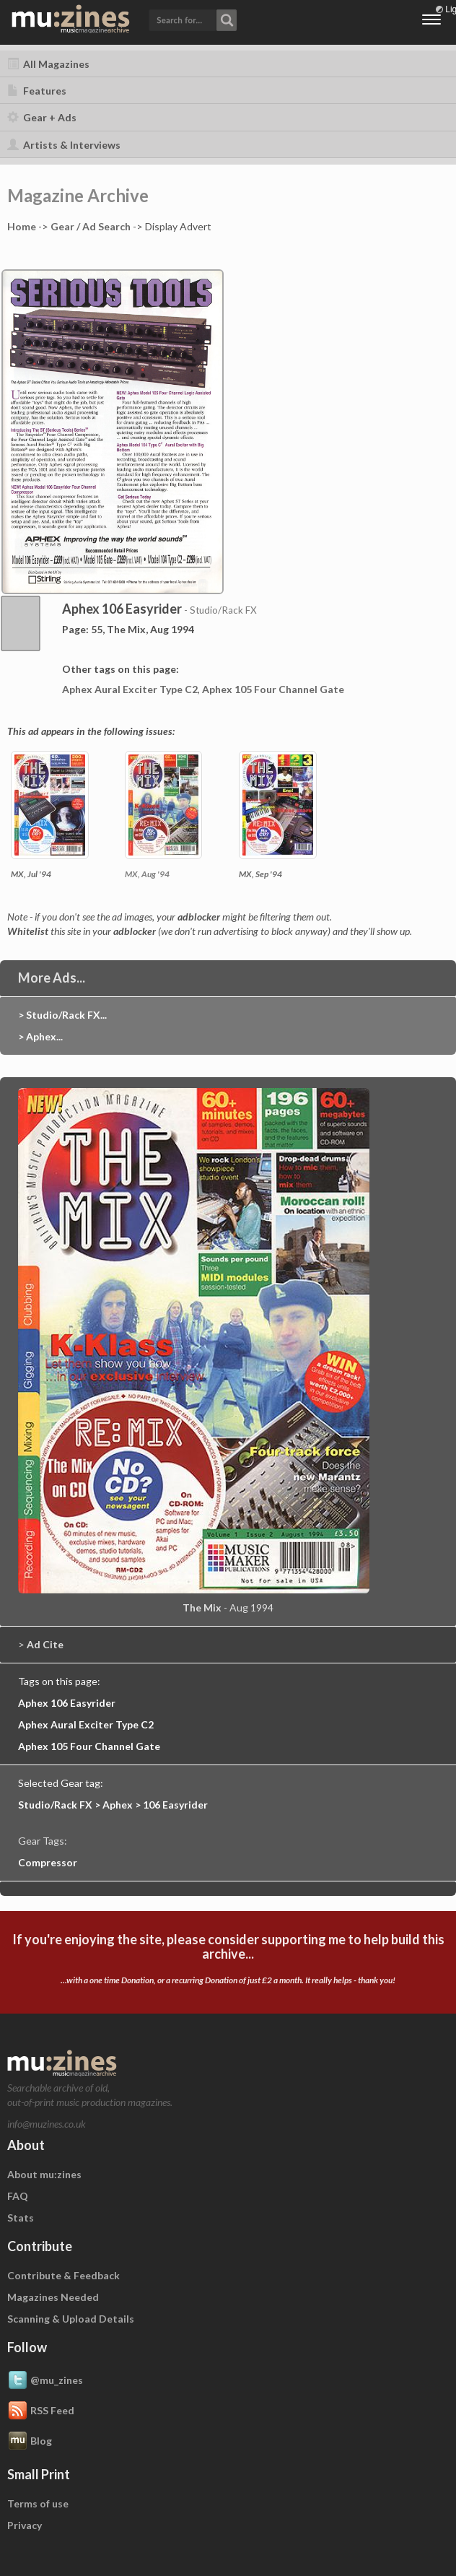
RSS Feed (40, 2411)
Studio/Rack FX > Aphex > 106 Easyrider (113, 1804)
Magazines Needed (53, 2297)
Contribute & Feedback (63, 2275)
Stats (20, 2217)
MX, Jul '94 (31, 874)
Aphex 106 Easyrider (66, 1703)
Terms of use (38, 2503)
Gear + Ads (41, 117)
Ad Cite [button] (45, 1644)
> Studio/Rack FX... (62, 1015)
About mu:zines (44, 2174)
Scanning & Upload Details (70, 2318)
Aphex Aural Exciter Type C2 (130, 689)
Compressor (47, 1862)
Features (36, 90)
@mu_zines (45, 2381)
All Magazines (48, 64)
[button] (192, 19)
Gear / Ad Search (91, 226)
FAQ (17, 2196)
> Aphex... (40, 1036)
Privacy (24, 2525)
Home (21, 226)
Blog (29, 2441)
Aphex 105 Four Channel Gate (273, 689)
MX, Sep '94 (260, 874)
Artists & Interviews (63, 145)
